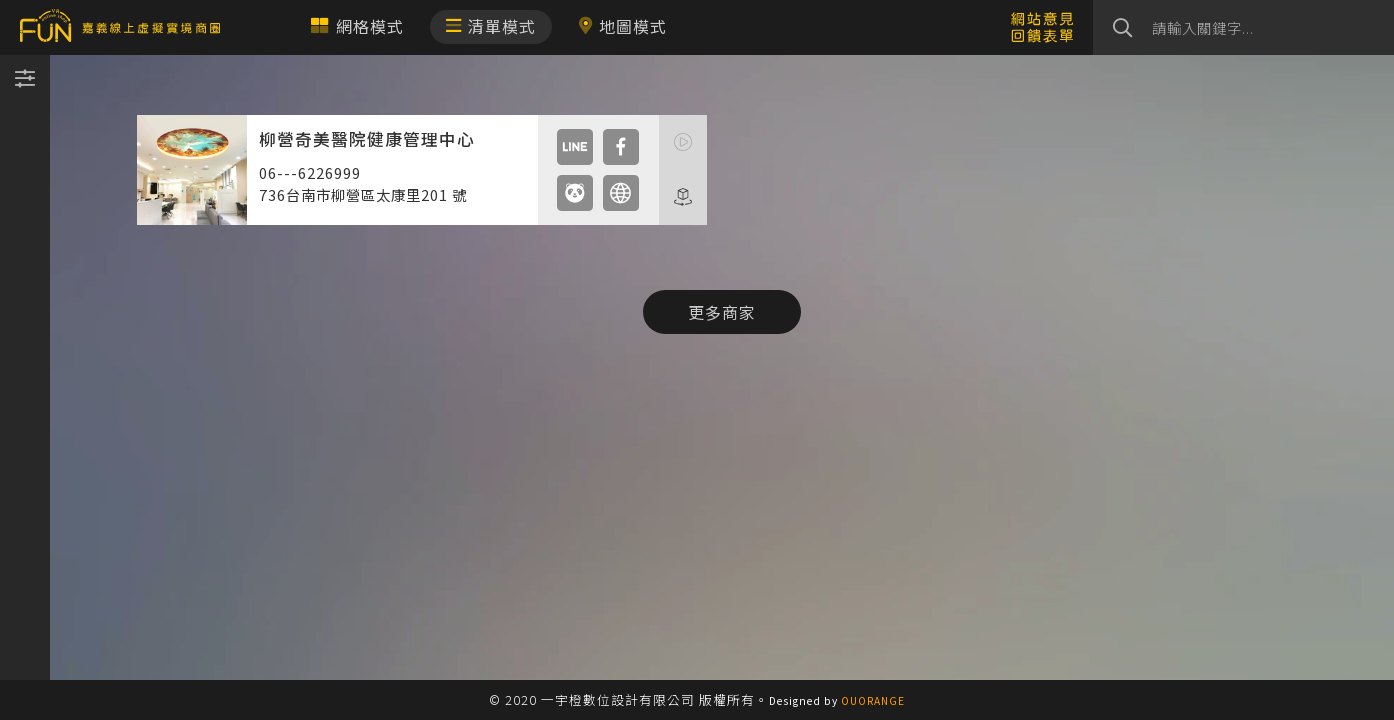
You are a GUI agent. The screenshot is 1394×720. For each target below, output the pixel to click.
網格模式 (357, 26)
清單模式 (491, 26)
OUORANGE (873, 700)
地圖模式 (622, 26)
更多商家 (722, 312)
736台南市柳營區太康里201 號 (363, 194)
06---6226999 (310, 172)
